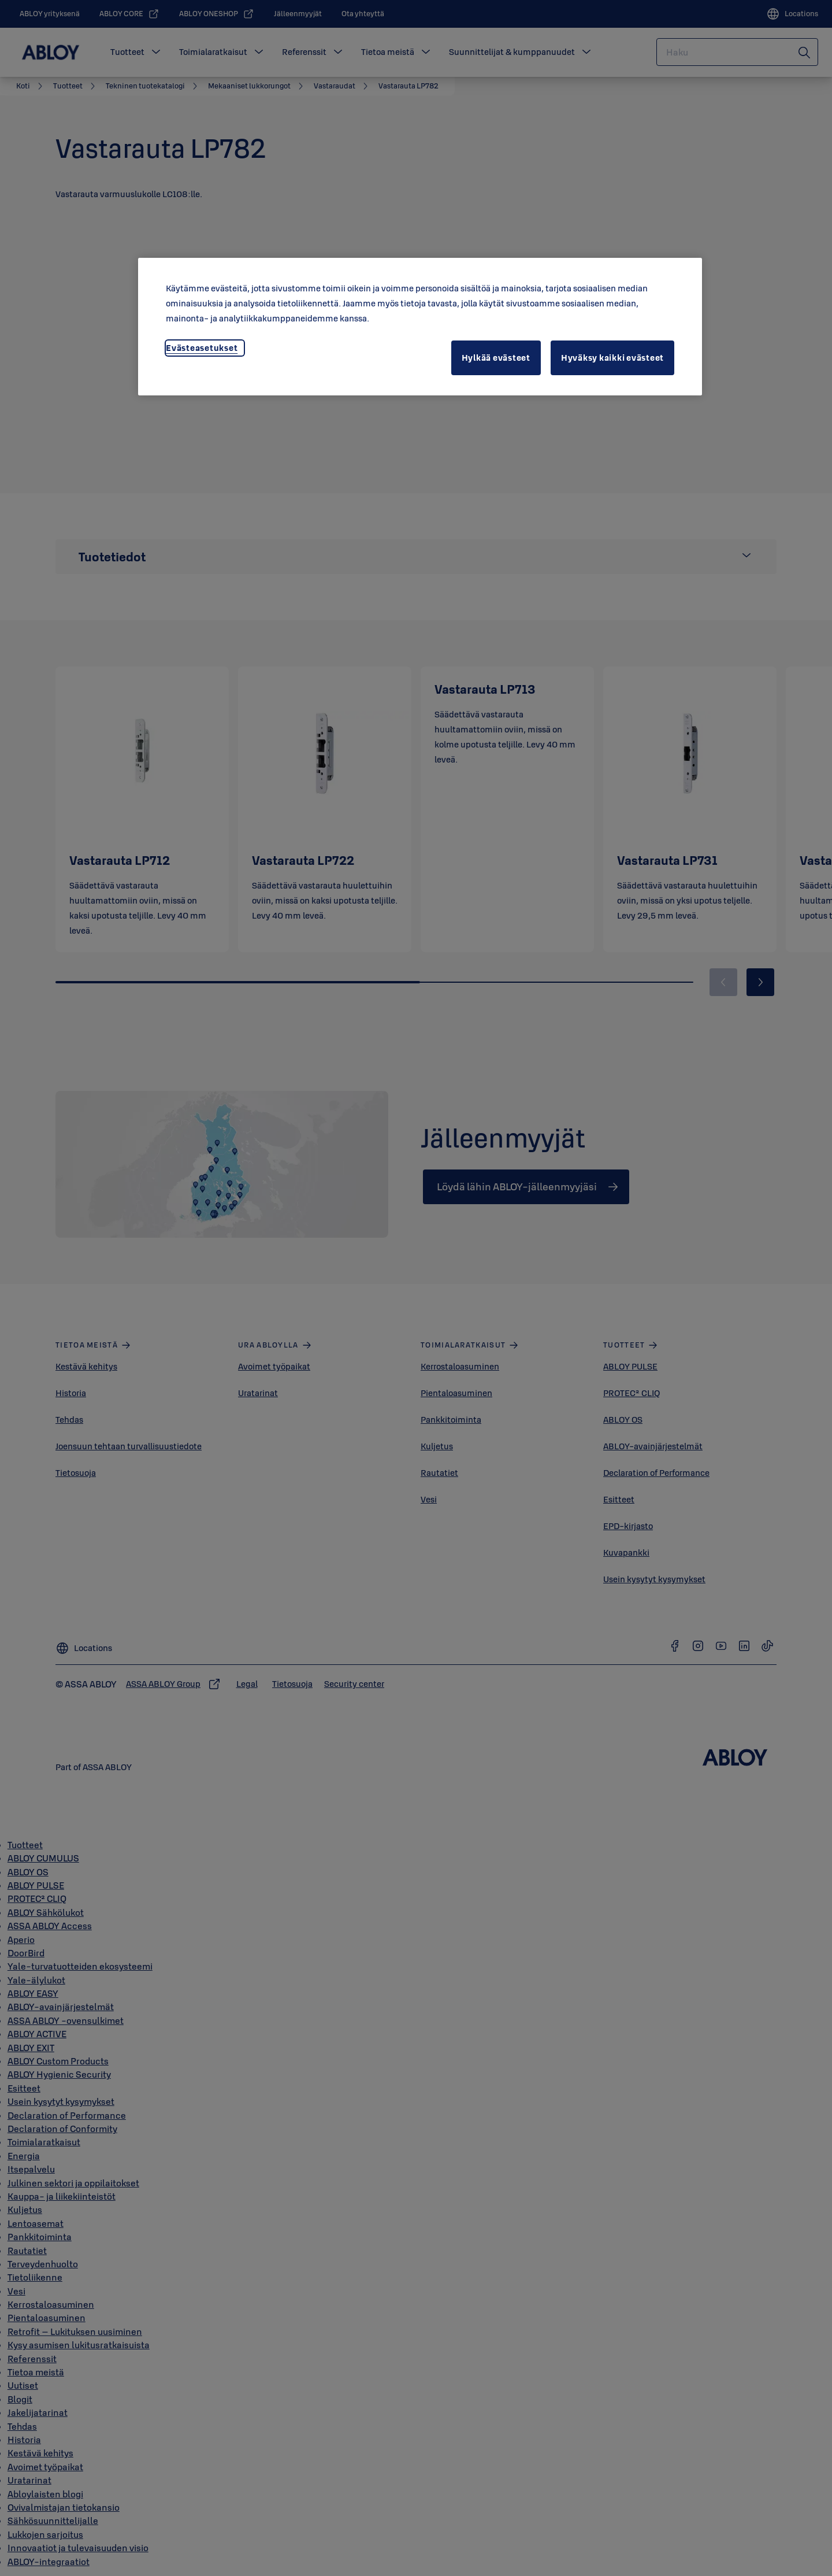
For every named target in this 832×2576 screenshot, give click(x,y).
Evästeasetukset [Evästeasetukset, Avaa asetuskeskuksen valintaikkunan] (201, 347)
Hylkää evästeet (496, 357)
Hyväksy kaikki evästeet (612, 357)
